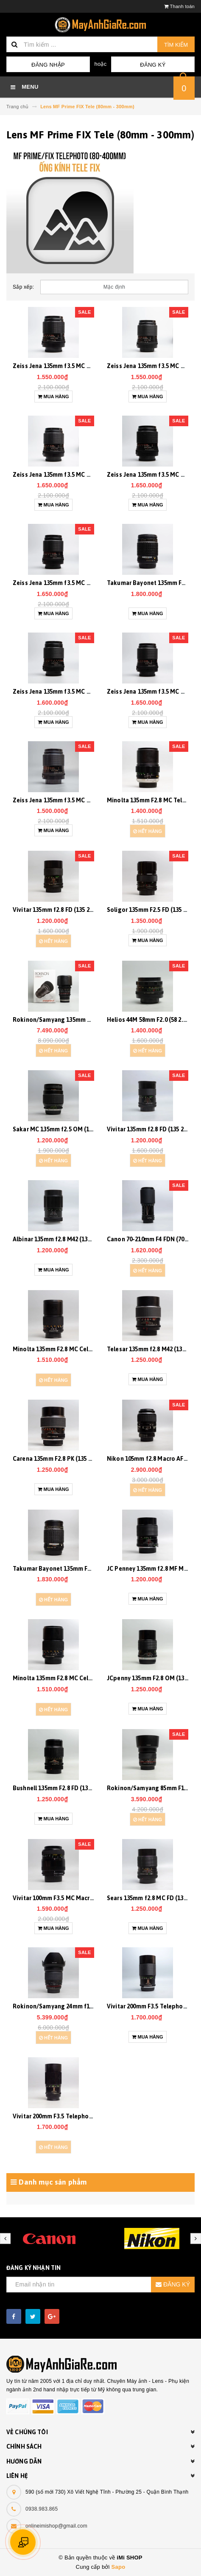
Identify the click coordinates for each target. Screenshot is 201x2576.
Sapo (119, 2567)
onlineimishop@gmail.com (56, 2526)
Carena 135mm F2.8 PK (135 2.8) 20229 (63, 1458)
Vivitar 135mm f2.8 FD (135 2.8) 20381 (63, 909)
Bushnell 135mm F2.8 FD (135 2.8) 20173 (66, 1788)
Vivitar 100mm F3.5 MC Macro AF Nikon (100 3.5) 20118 (86, 1898)
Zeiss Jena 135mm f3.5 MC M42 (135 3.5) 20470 (75, 366)
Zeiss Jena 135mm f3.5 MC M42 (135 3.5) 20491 (75, 691)
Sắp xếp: (23, 287)
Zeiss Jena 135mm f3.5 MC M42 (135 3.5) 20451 (75, 800)
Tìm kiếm (176, 45)
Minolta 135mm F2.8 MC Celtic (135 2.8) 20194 (74, 1678)
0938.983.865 (41, 2509)
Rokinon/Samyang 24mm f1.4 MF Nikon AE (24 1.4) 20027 (90, 2006)
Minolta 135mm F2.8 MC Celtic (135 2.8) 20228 (74, 1349)
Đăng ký (152, 65)
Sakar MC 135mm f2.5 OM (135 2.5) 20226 (68, 1129)
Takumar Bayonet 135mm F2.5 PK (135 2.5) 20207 (78, 1568)
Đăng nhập (48, 65)
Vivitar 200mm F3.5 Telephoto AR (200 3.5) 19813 (79, 2116)
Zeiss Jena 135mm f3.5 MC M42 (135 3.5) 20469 (75, 582)
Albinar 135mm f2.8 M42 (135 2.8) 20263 (65, 1239)
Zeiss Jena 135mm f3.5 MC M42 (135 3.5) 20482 (75, 474)
